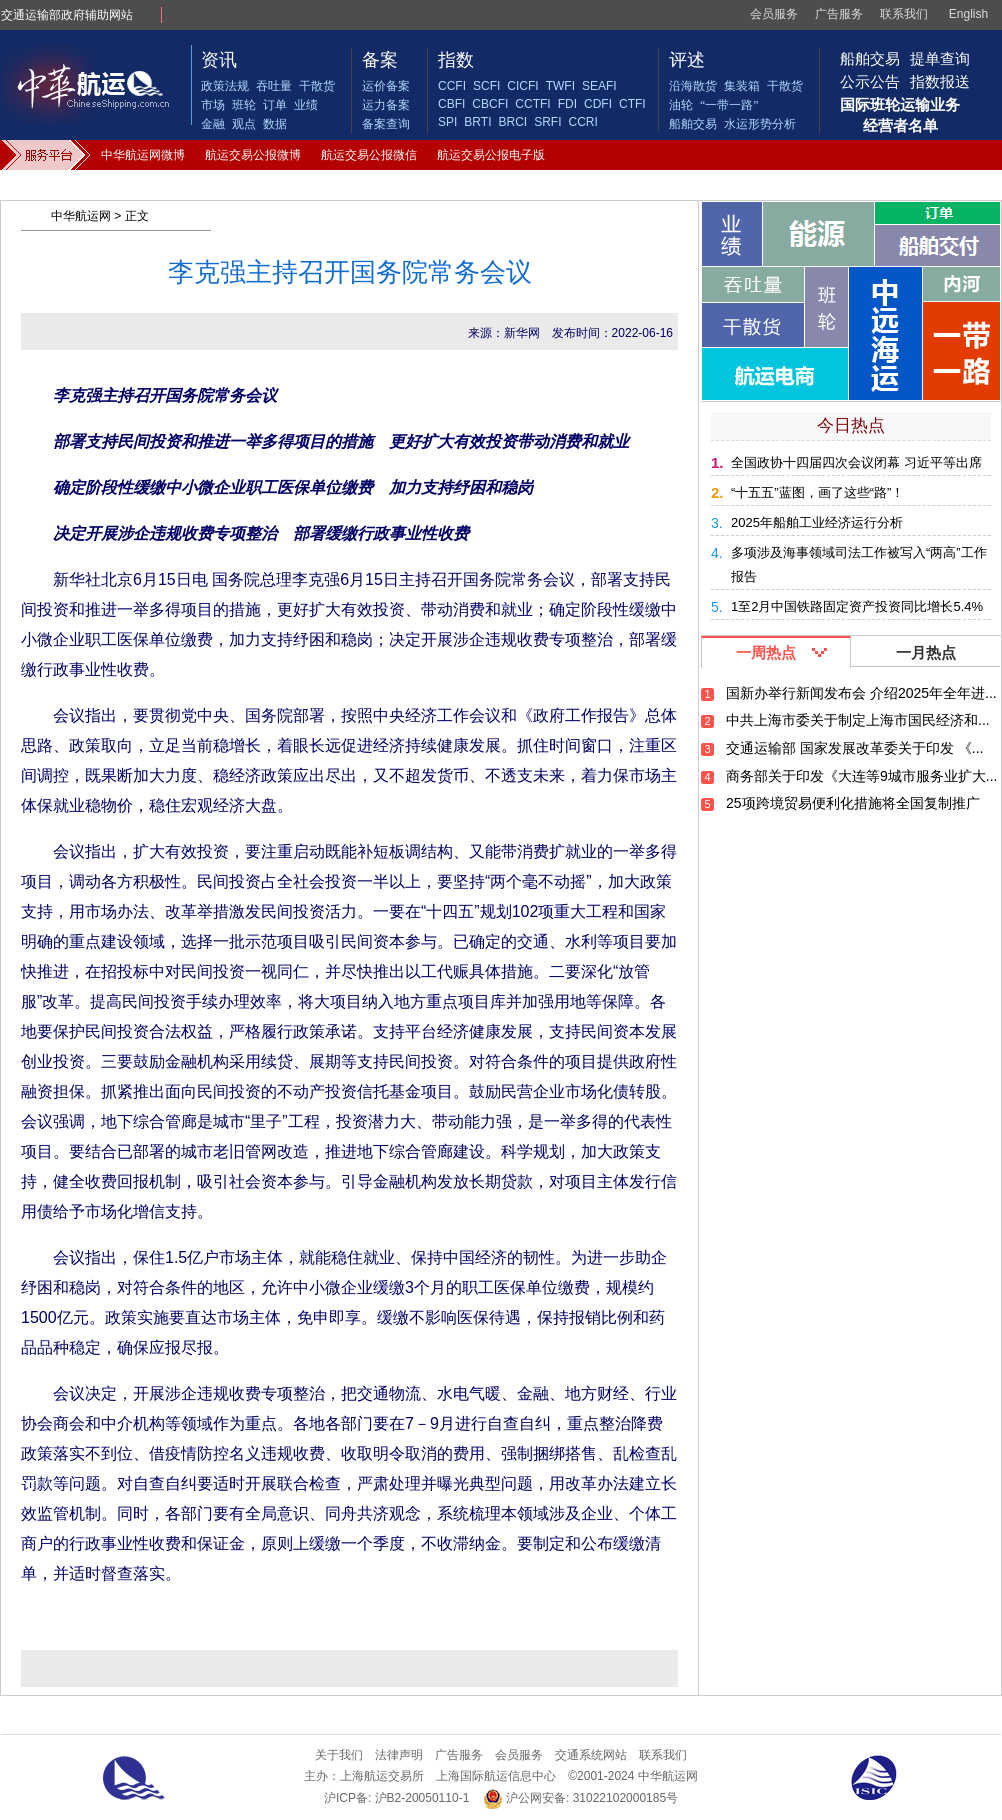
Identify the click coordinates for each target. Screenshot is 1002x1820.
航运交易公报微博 (253, 155)
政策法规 (225, 86)
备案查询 (386, 124)
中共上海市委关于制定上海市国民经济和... (858, 720)
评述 (687, 60)
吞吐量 (274, 86)
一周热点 (766, 652)
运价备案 (386, 86)
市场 (213, 105)
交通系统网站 (591, 1755)
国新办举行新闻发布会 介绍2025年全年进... (861, 693)
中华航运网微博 (143, 155)
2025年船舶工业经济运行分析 (817, 522)
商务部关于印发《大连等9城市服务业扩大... (861, 776)
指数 (456, 60)
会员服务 (774, 14)
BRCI (512, 122)
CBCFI (490, 104)
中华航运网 (81, 216)
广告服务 (839, 14)
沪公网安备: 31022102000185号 (580, 1798)
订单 (275, 105)
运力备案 (386, 105)
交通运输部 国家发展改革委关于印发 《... (854, 748)
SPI (447, 122)
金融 (213, 124)
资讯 (219, 60)
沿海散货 (693, 86)
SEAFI (599, 86)
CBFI (451, 104)
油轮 (681, 105)
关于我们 (339, 1755)
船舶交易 (693, 124)
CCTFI (532, 104)
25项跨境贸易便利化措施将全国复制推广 (853, 803)
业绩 (306, 105)
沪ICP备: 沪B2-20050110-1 (396, 1798)
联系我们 (904, 14)
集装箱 (742, 86)
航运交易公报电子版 (491, 155)
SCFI (486, 86)
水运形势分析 (760, 124)
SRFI (547, 122)
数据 (275, 124)
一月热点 (926, 652)
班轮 (244, 105)
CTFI (632, 104)
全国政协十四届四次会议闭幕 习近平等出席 (856, 462)
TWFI (560, 86)
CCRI (582, 122)
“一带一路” (729, 105)
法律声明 (399, 1755)
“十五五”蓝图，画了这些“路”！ (817, 492)
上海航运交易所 (382, 1776)
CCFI (452, 86)
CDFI (598, 104)
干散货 (317, 86)
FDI (567, 104)
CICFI (522, 86)
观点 (244, 124)
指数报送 (940, 81)
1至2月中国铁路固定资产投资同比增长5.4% (857, 606)
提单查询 (940, 58)
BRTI (477, 122)
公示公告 (870, 81)
